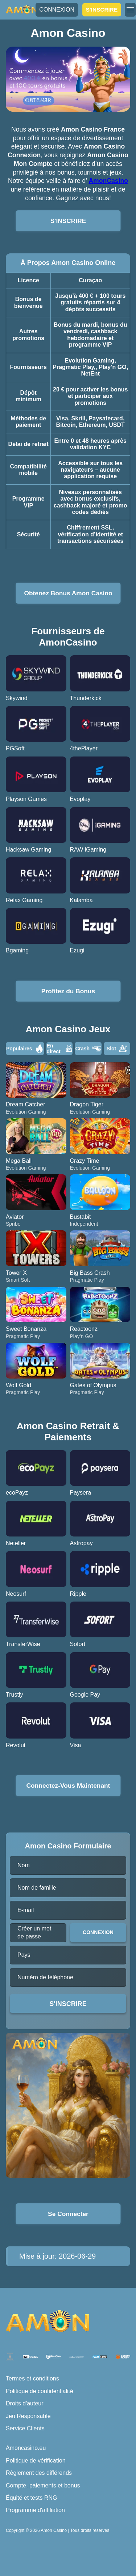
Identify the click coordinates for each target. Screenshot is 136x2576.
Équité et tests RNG (31, 2498)
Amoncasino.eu (26, 2448)
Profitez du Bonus (68, 990)
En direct (60, 1048)
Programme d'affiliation (35, 2510)
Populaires (25, 1048)
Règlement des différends (39, 2473)
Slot (117, 1048)
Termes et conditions (32, 2378)
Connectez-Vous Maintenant (68, 1785)
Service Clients (25, 2428)
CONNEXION (56, 10)
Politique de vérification (36, 2460)
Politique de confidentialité (39, 2391)
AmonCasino (108, 180)
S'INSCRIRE (101, 10)
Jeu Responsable (28, 2416)
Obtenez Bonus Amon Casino (68, 593)
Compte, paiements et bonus (43, 2485)
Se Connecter (68, 2213)
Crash (88, 1048)
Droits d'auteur (25, 2403)
